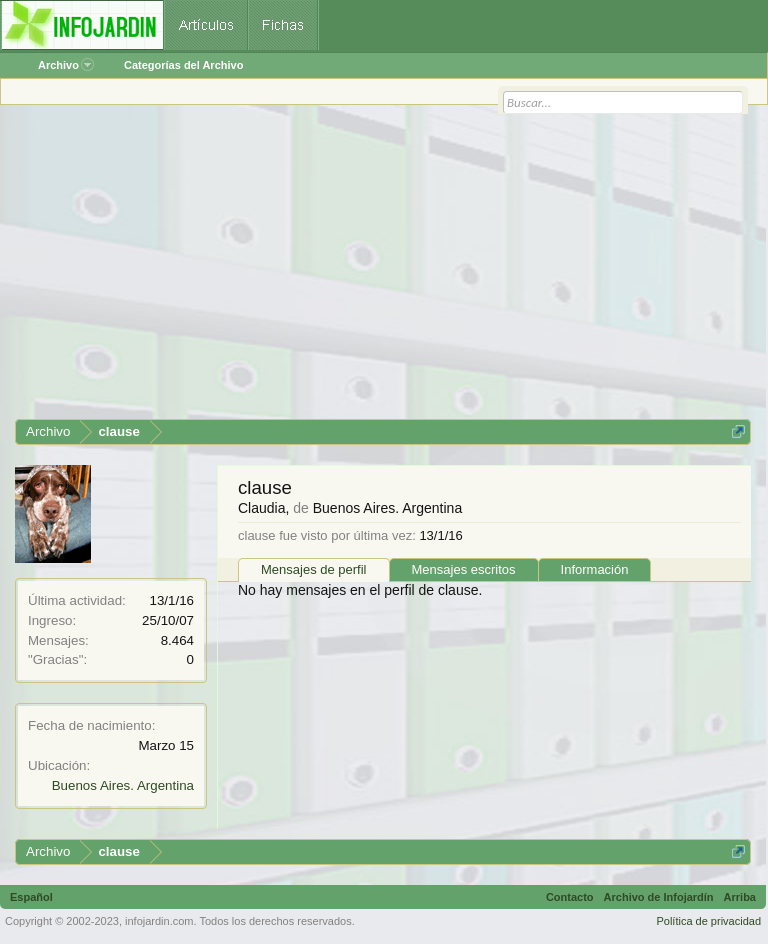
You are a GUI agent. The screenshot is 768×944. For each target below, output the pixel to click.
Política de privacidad (708, 921)
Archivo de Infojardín (659, 897)
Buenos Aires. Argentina (123, 785)
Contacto (570, 897)
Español (31, 897)
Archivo (66, 65)
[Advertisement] (383, 269)
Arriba (740, 897)
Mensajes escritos (464, 569)
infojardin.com (159, 921)
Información (595, 569)
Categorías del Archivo (183, 65)
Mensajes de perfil (314, 569)
